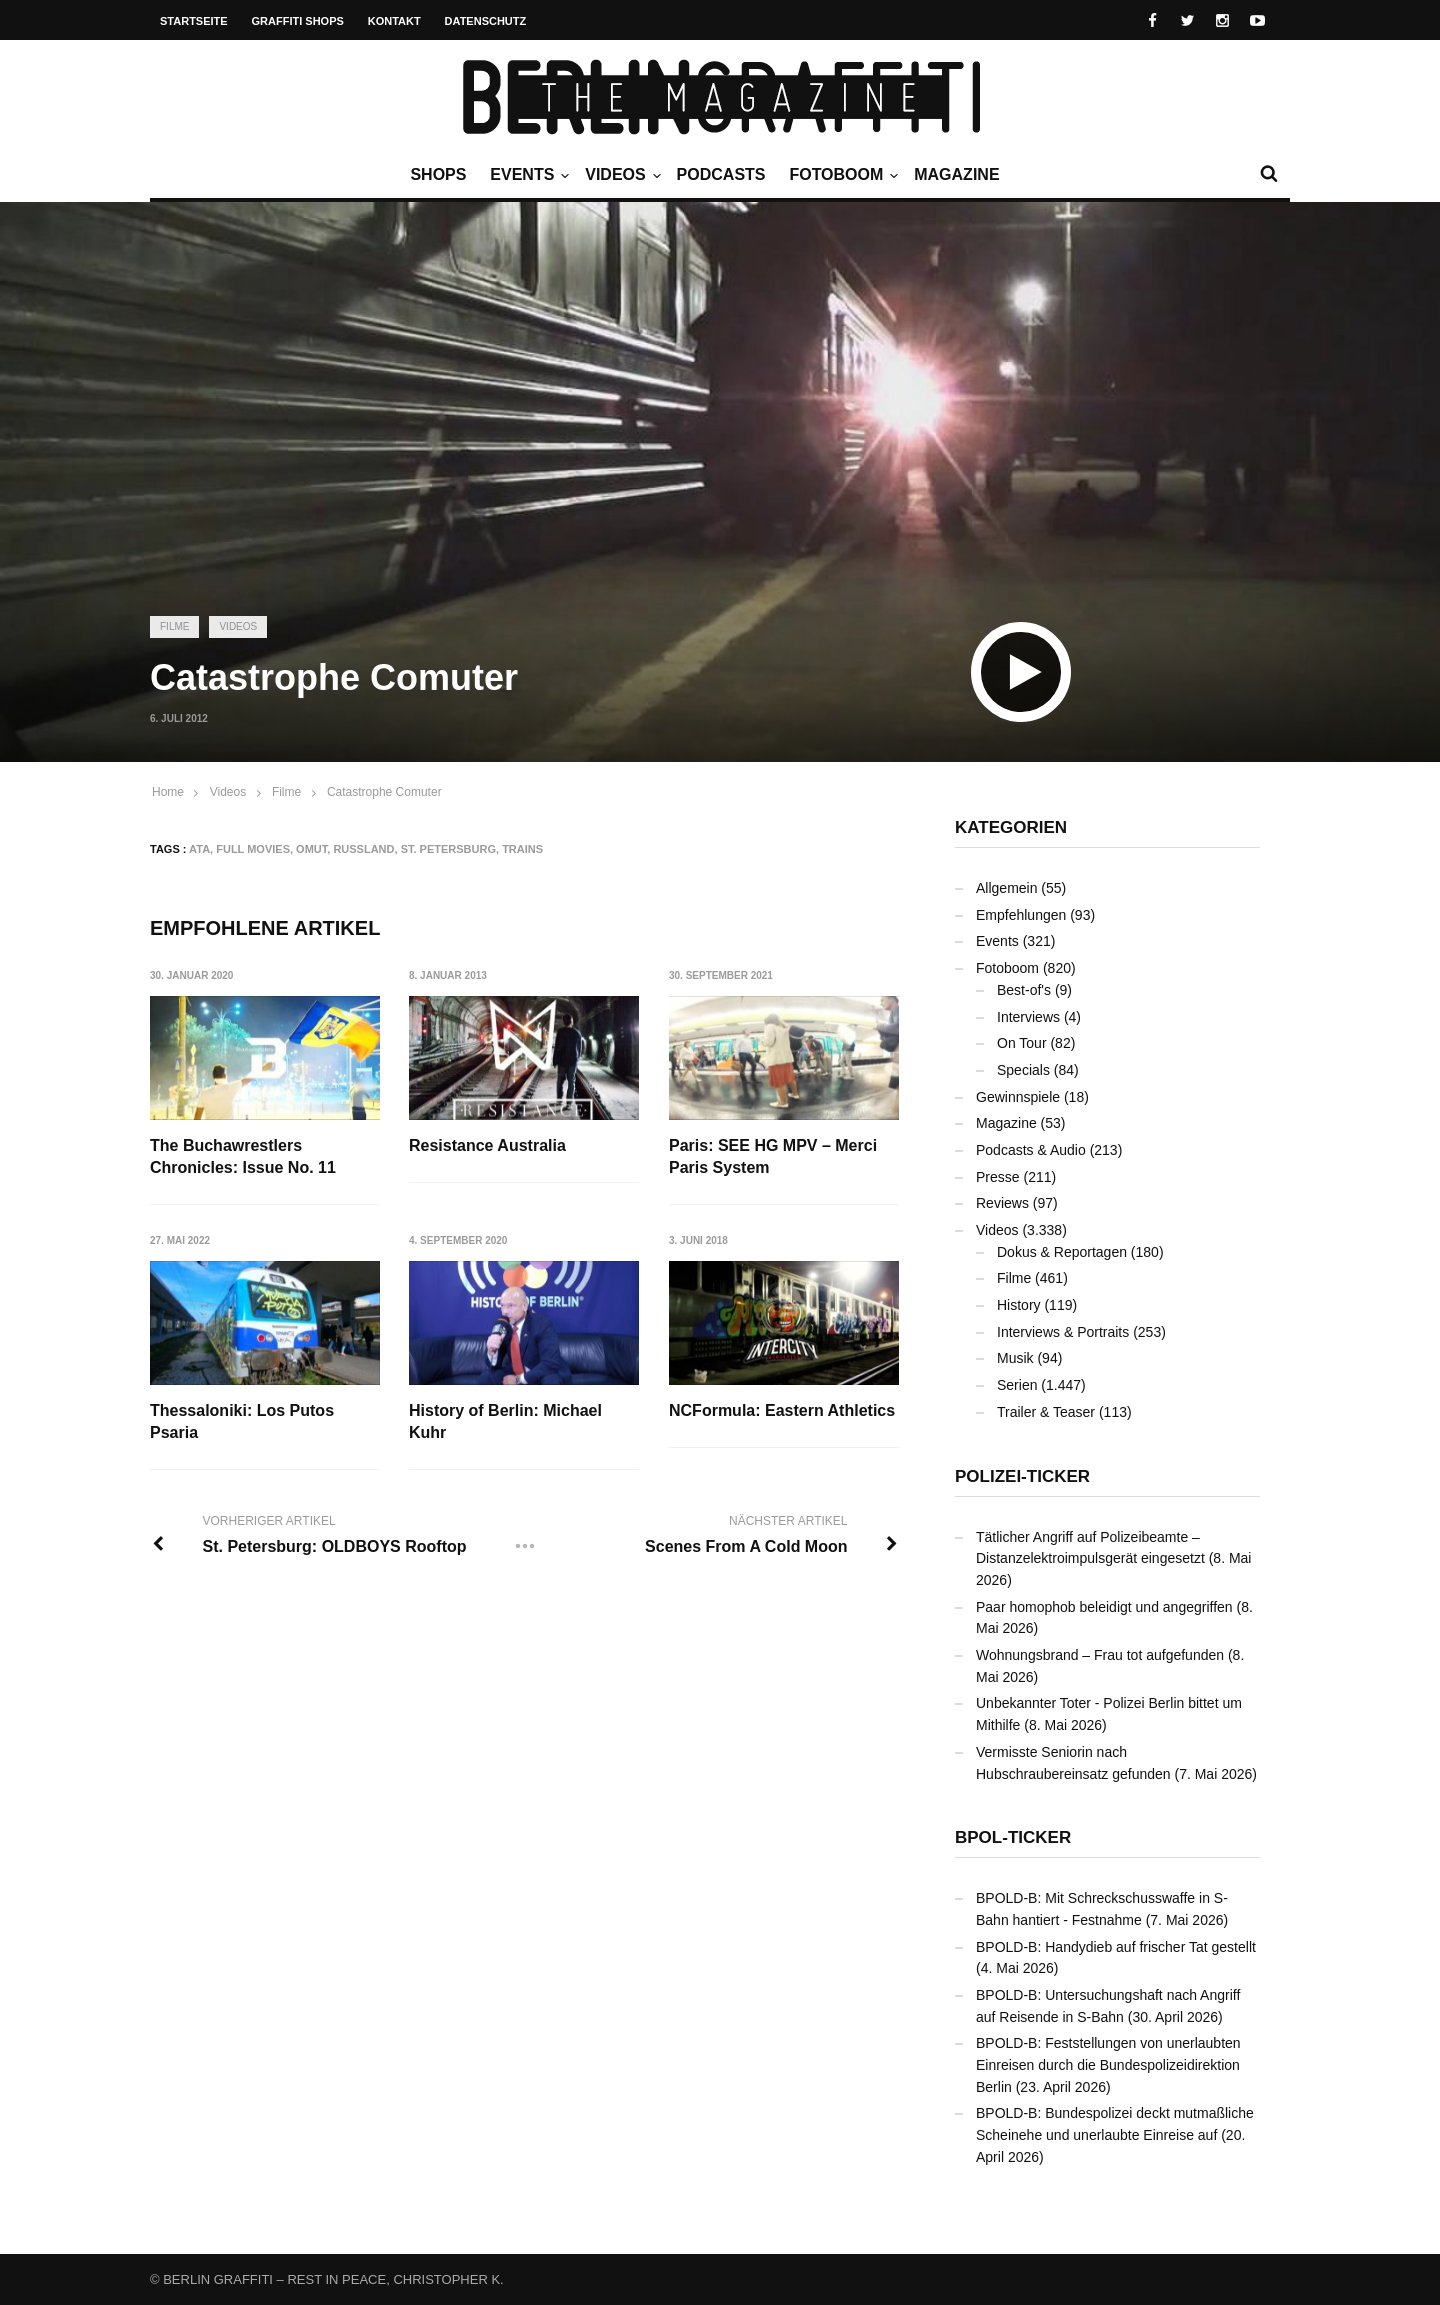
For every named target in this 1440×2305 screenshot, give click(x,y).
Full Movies (253, 849)
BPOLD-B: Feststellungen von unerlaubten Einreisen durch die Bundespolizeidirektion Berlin (1108, 2064)
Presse (998, 1177)
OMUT (311, 849)
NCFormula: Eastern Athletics (783, 1410)
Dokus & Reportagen (1062, 1252)
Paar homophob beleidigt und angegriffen (1104, 1607)
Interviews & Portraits (1063, 1332)
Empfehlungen (1021, 915)
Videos (620, 175)
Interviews (1028, 1017)
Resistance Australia (488, 1145)
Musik (1015, 1358)
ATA (199, 849)
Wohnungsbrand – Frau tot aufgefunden (1100, 1655)
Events (527, 175)
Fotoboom (841, 175)
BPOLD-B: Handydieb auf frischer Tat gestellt (1116, 1947)
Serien (1017, 1385)
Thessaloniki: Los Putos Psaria (242, 1421)
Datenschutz (486, 21)
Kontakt (394, 21)
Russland (363, 849)
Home (168, 792)
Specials (1023, 1070)
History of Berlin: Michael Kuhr (506, 1421)
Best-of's (1024, 990)
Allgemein (1006, 888)
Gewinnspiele (1018, 1097)
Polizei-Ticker (1022, 1476)
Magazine (956, 174)
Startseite (194, 21)
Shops (438, 174)
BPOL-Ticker (1013, 1837)
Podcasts (721, 174)
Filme (174, 626)
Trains (522, 849)
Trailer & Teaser (1046, 1412)
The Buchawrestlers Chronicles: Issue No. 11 (243, 1156)
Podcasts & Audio (1031, 1150)
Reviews (1002, 1203)
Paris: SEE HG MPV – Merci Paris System (774, 1156)
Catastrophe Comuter (384, 792)
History (1019, 1305)
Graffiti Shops (298, 21)
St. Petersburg (448, 849)
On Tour (1022, 1043)
